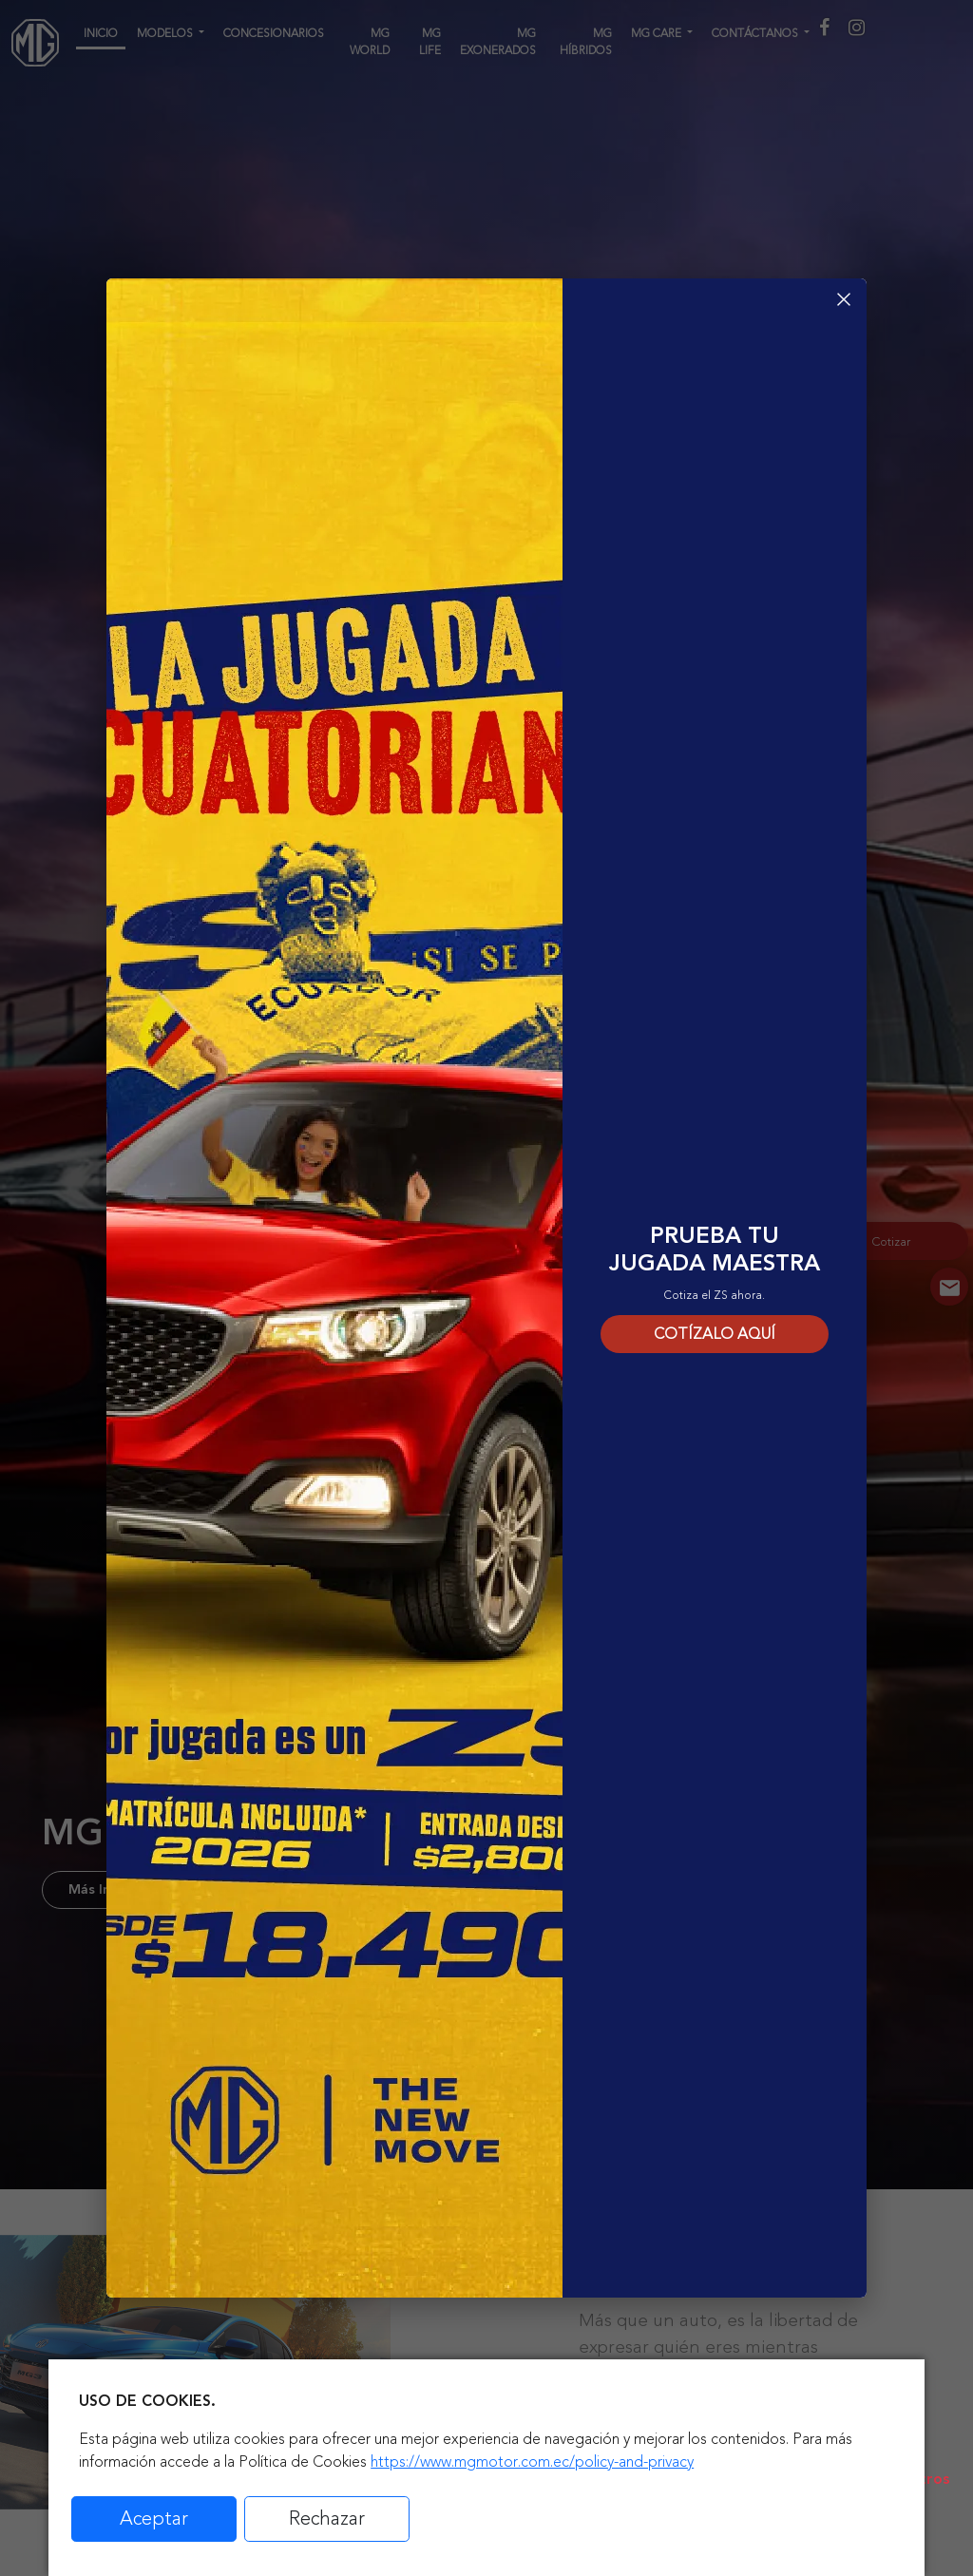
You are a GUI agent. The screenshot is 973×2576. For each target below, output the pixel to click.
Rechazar (327, 2518)
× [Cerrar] (843, 299)
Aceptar (154, 2518)
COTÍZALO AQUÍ (714, 1334)
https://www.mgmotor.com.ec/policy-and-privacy (532, 2462)
